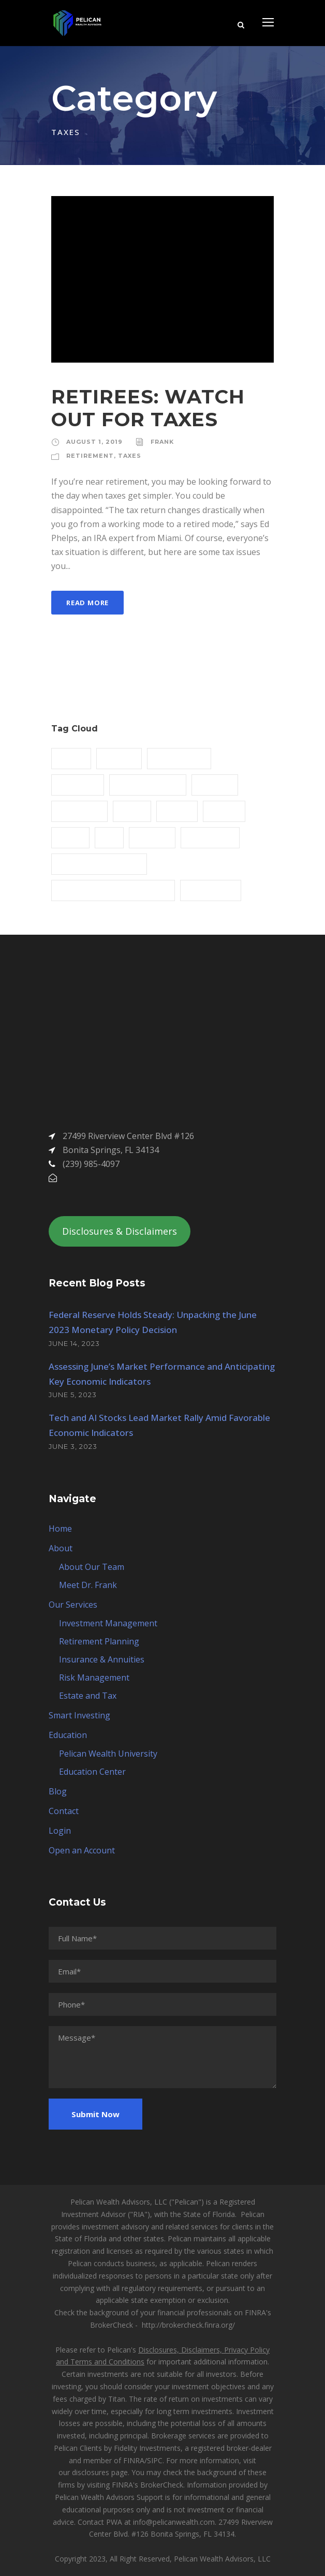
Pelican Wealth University (108, 1753)
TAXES (129, 455)
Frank (162, 441)
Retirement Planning (99, 1641)
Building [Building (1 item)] (119, 757)
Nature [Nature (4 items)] (224, 810)
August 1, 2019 (94, 441)
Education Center (92, 1771)
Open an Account (82, 1850)
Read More (87, 602)
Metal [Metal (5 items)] (132, 810)
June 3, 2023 (73, 1446)
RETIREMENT (90, 455)
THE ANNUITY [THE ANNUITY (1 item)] (210, 889)
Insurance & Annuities (101, 1659)
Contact (64, 1811)
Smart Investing (79, 1715)
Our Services (73, 1604)
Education (68, 1735)
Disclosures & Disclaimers (119, 1231)
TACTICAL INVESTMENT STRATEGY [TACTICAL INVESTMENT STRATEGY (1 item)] (113, 889)
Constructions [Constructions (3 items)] (179, 757)
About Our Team (91, 1566)
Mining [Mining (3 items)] (177, 810)
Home (60, 1528)
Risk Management (94, 1677)
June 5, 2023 (73, 1394)
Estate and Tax (87, 1695)
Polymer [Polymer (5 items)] (152, 837)
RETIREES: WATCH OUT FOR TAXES (148, 408)
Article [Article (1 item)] (71, 757)
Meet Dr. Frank (88, 1585)
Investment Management (108, 1623)
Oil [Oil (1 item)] (109, 837)
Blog (58, 1791)
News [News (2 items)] (70, 837)
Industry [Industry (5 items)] (215, 784)
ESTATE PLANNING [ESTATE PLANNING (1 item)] (148, 784)
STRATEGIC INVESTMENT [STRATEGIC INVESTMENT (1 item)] (99, 863)
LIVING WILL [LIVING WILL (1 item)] (79, 810)
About (60, 1548)
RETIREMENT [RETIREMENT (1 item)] (210, 837)
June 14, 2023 (74, 1343)
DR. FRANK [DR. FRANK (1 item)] (78, 784)
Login (60, 1830)
